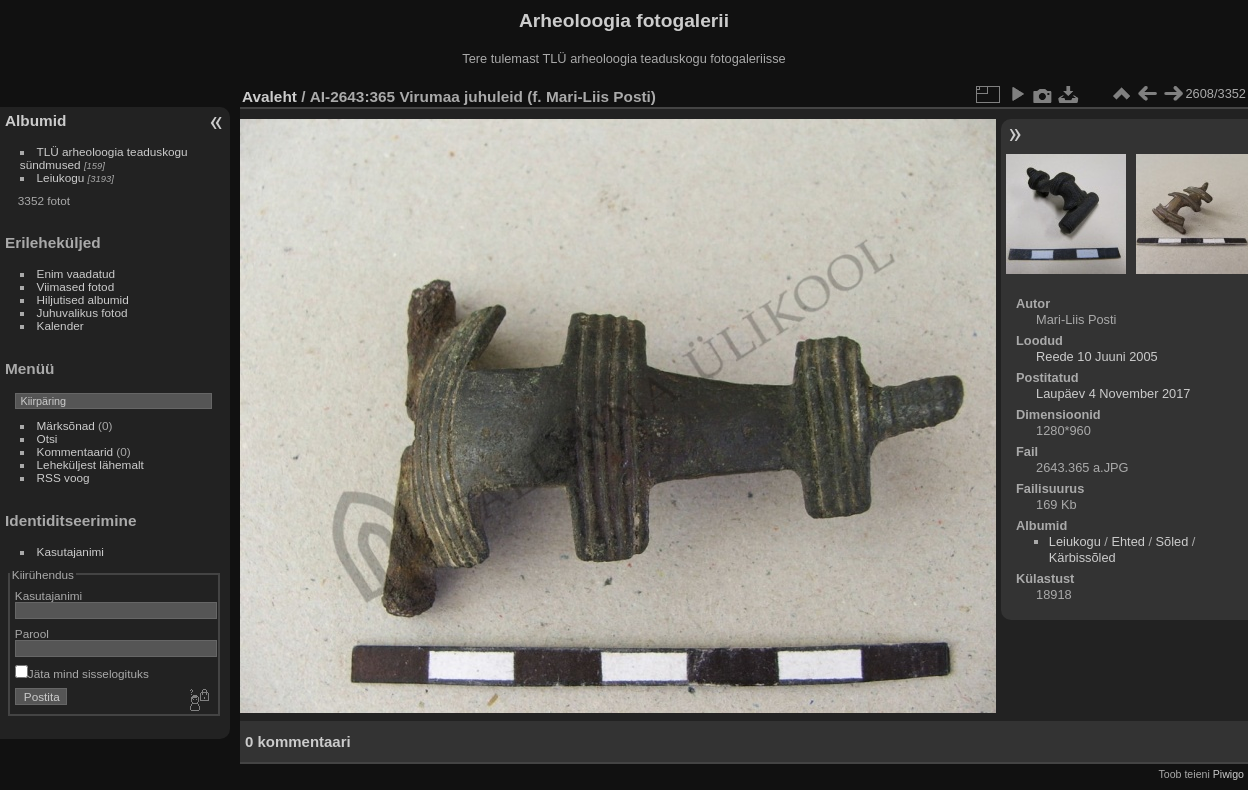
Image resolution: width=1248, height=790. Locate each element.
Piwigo (1228, 774)
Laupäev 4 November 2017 (1113, 393)
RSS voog (63, 477)
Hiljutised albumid (83, 299)
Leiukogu (61, 177)
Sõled (1172, 541)
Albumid (35, 120)
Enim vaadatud (76, 273)
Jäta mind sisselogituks (82, 673)
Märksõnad (66, 425)
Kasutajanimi (70, 551)
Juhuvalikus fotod (82, 312)
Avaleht (269, 96)
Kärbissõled (1082, 557)
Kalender (60, 325)
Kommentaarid (75, 451)
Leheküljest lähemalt (90, 464)
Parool (32, 633)
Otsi (47, 438)
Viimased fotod (76, 286)
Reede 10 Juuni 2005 (1097, 356)
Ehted (1127, 541)
